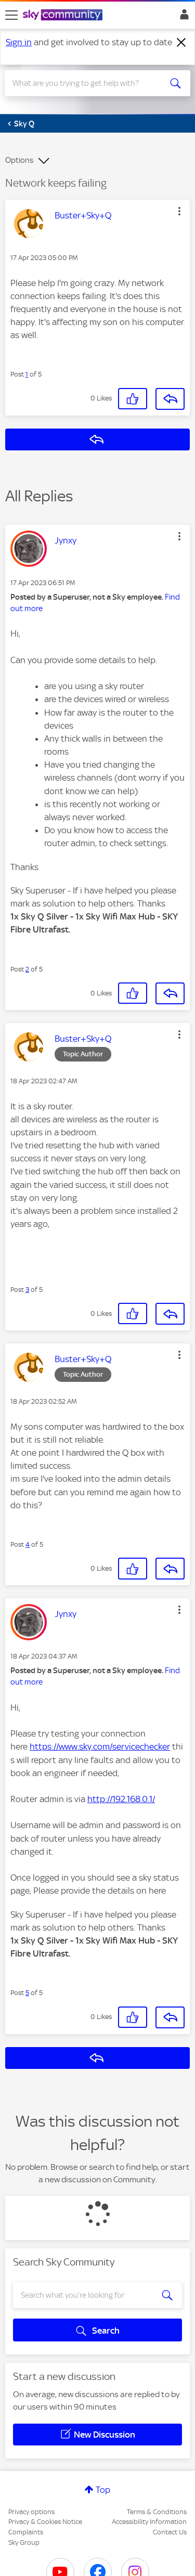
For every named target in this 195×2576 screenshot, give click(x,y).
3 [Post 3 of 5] (27, 1289)
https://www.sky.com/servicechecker (100, 1746)
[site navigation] (11, 15)
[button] (179, 211)
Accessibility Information (149, 2522)
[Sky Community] (63, 15)
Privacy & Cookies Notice (45, 2522)
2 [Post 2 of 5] (27, 969)
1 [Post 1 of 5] (26, 374)
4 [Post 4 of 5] (27, 1544)
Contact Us (170, 2532)
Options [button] (19, 160)
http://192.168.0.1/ (121, 1799)
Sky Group (24, 2542)
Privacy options (31, 2512)
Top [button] (103, 2489)
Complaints (25, 2532)
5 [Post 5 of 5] (27, 1993)
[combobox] (88, 83)
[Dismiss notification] (181, 42)
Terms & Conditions (157, 2512)
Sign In (182, 17)
